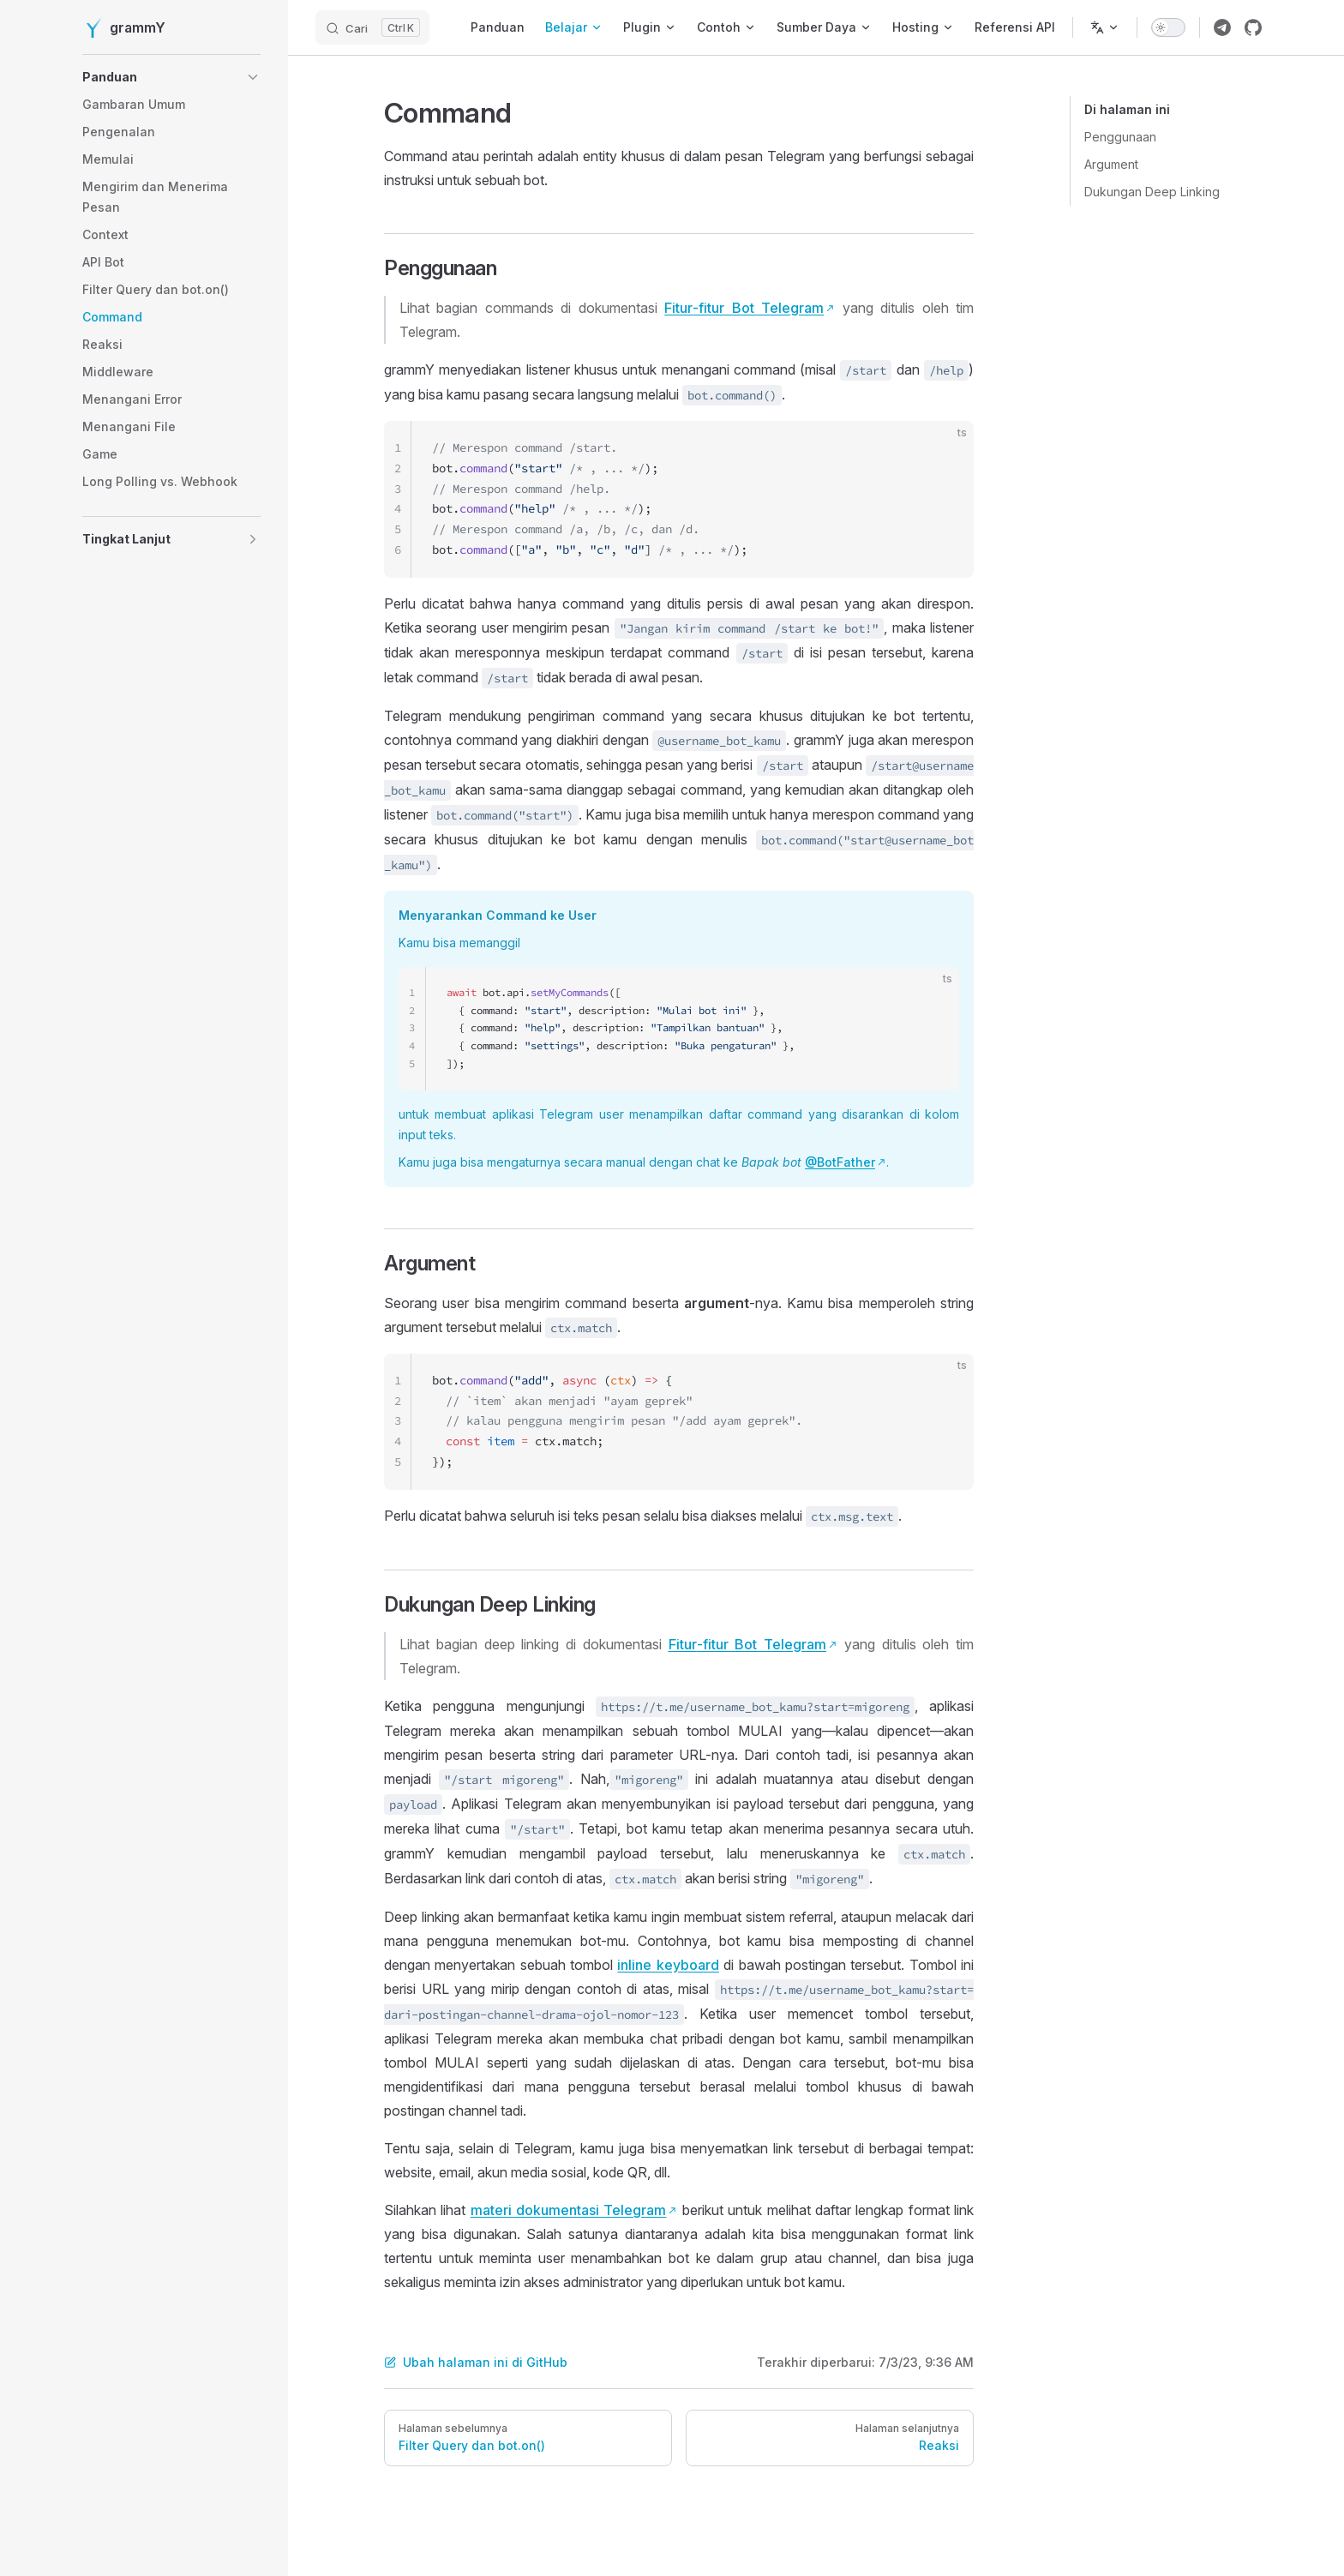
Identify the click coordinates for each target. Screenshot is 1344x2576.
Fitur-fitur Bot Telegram (744, 307)
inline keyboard (667, 1964)
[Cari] (372, 27)
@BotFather (840, 1162)
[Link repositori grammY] (1253, 27)
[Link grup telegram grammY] (1222, 27)
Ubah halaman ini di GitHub (475, 2362)
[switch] (1168, 27)
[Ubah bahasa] (1105, 27)
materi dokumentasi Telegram (569, 2210)
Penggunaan (1120, 136)
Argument (1111, 164)
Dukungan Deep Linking (1152, 191)
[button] (171, 77)
